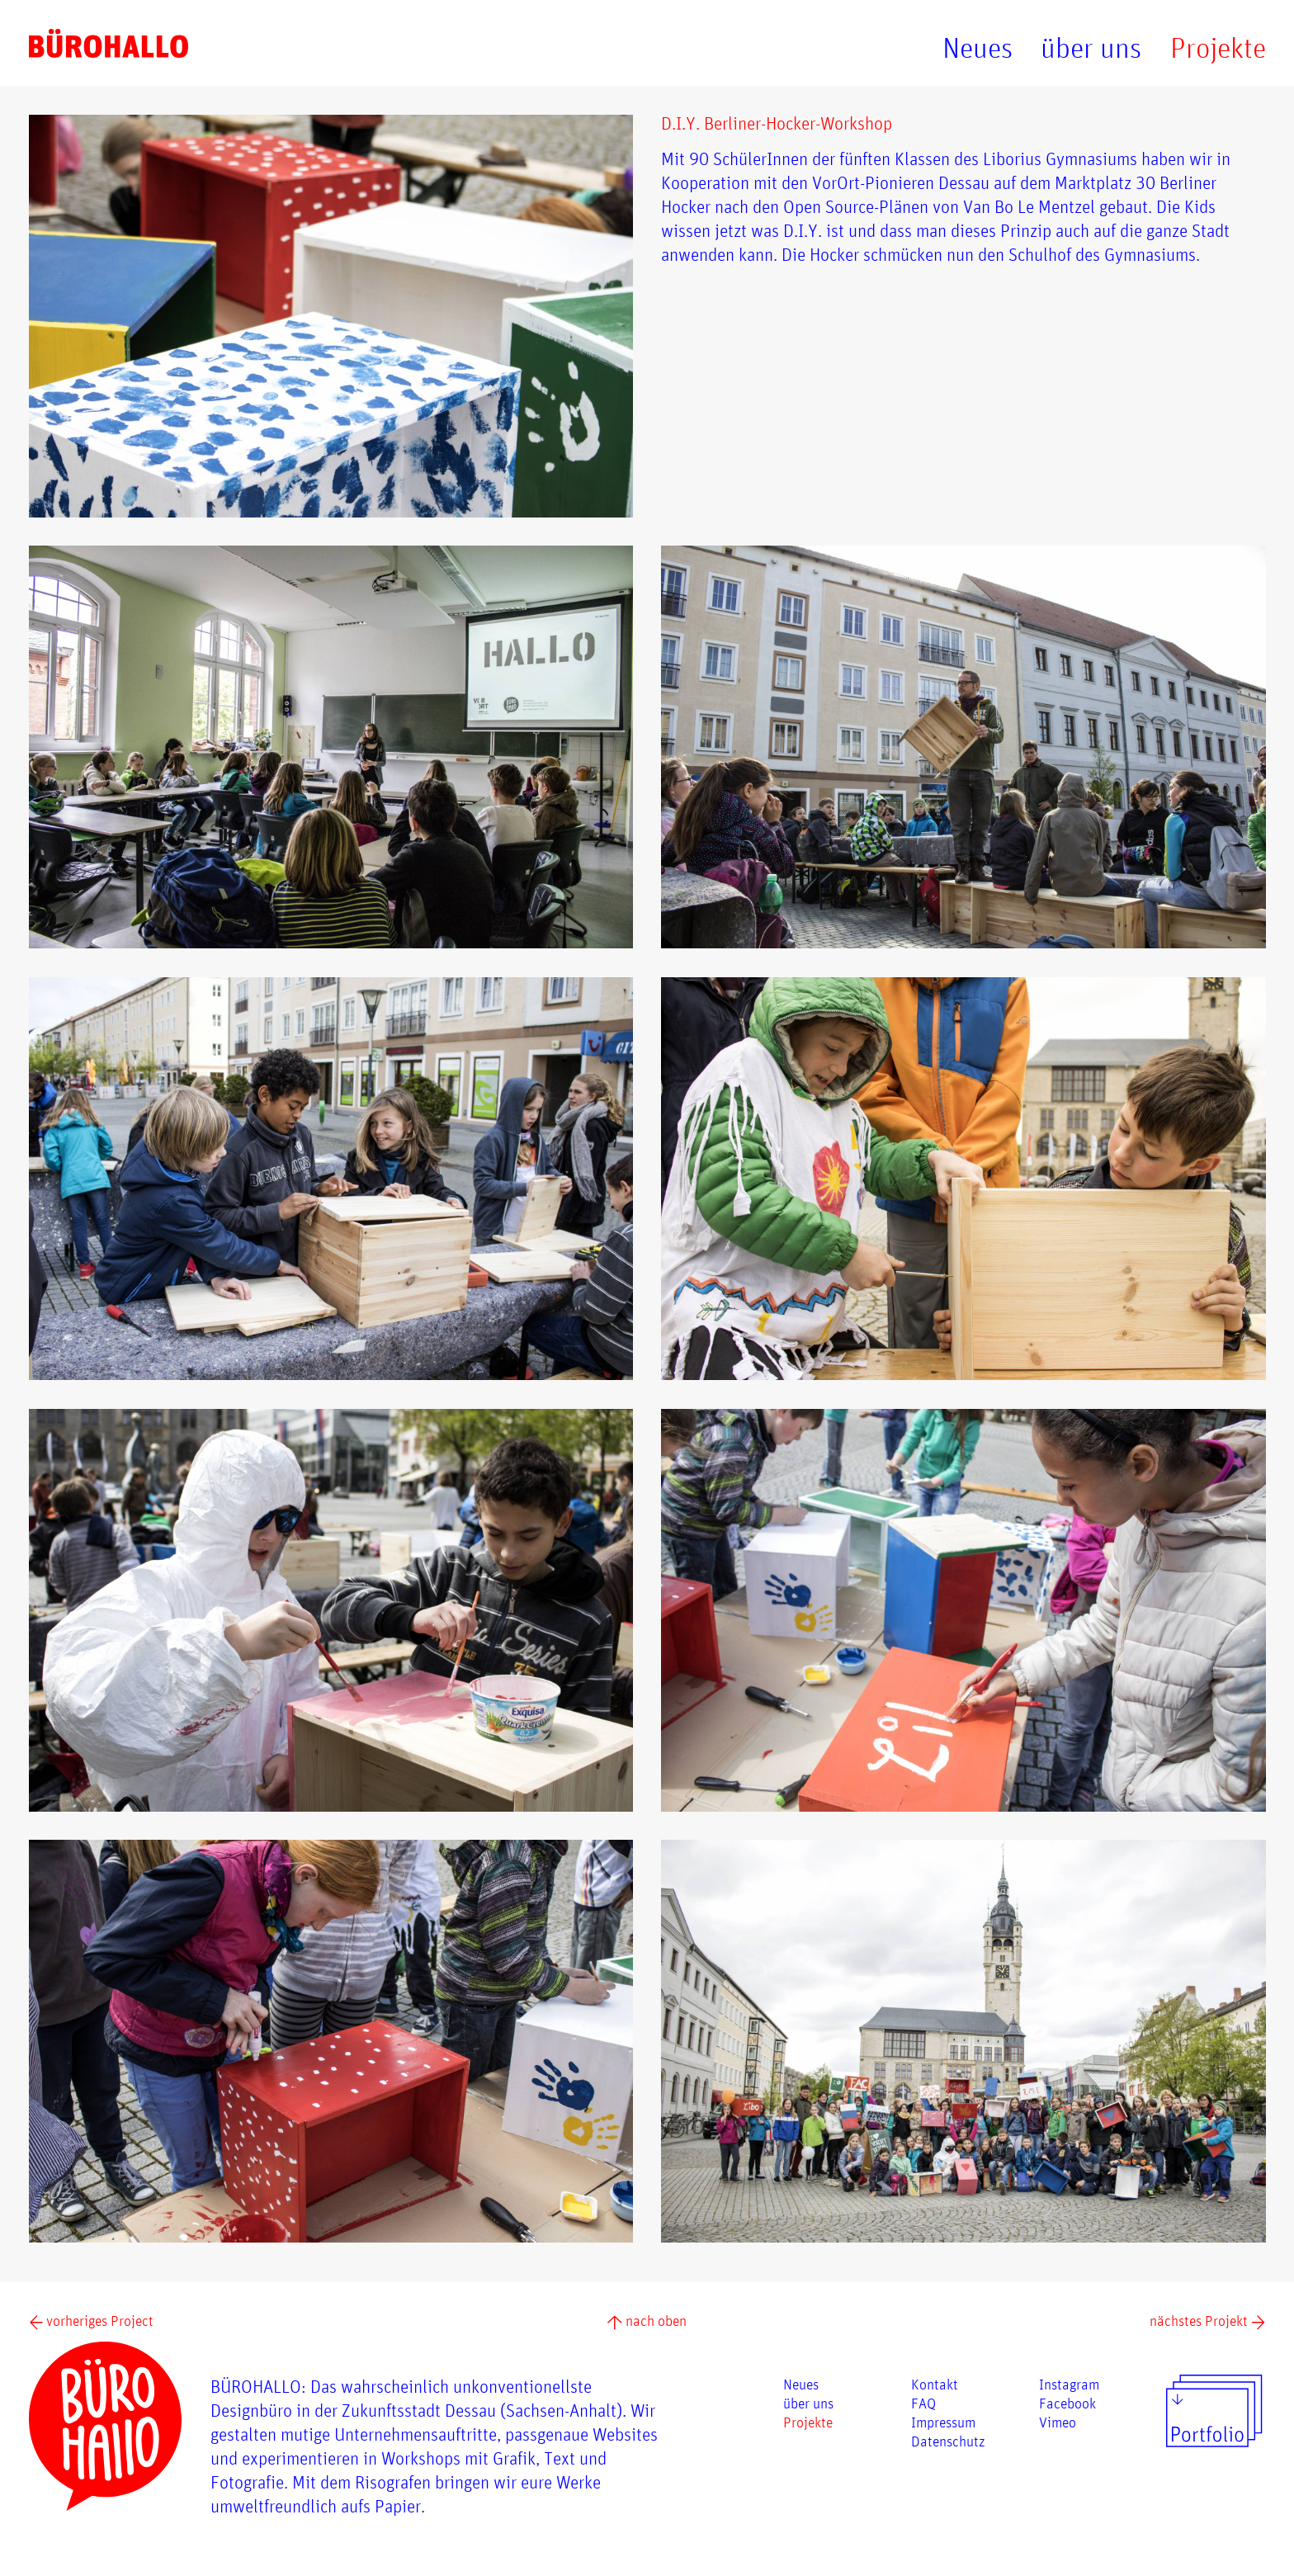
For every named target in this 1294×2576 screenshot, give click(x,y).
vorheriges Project (91, 2320)
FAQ (923, 2403)
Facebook (1067, 2403)
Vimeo (1057, 2422)
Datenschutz (948, 2441)
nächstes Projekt (1208, 2320)
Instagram (1069, 2384)
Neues (977, 47)
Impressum (943, 2422)
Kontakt (934, 2384)
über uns (1091, 47)
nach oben (647, 2320)
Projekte (1218, 47)
